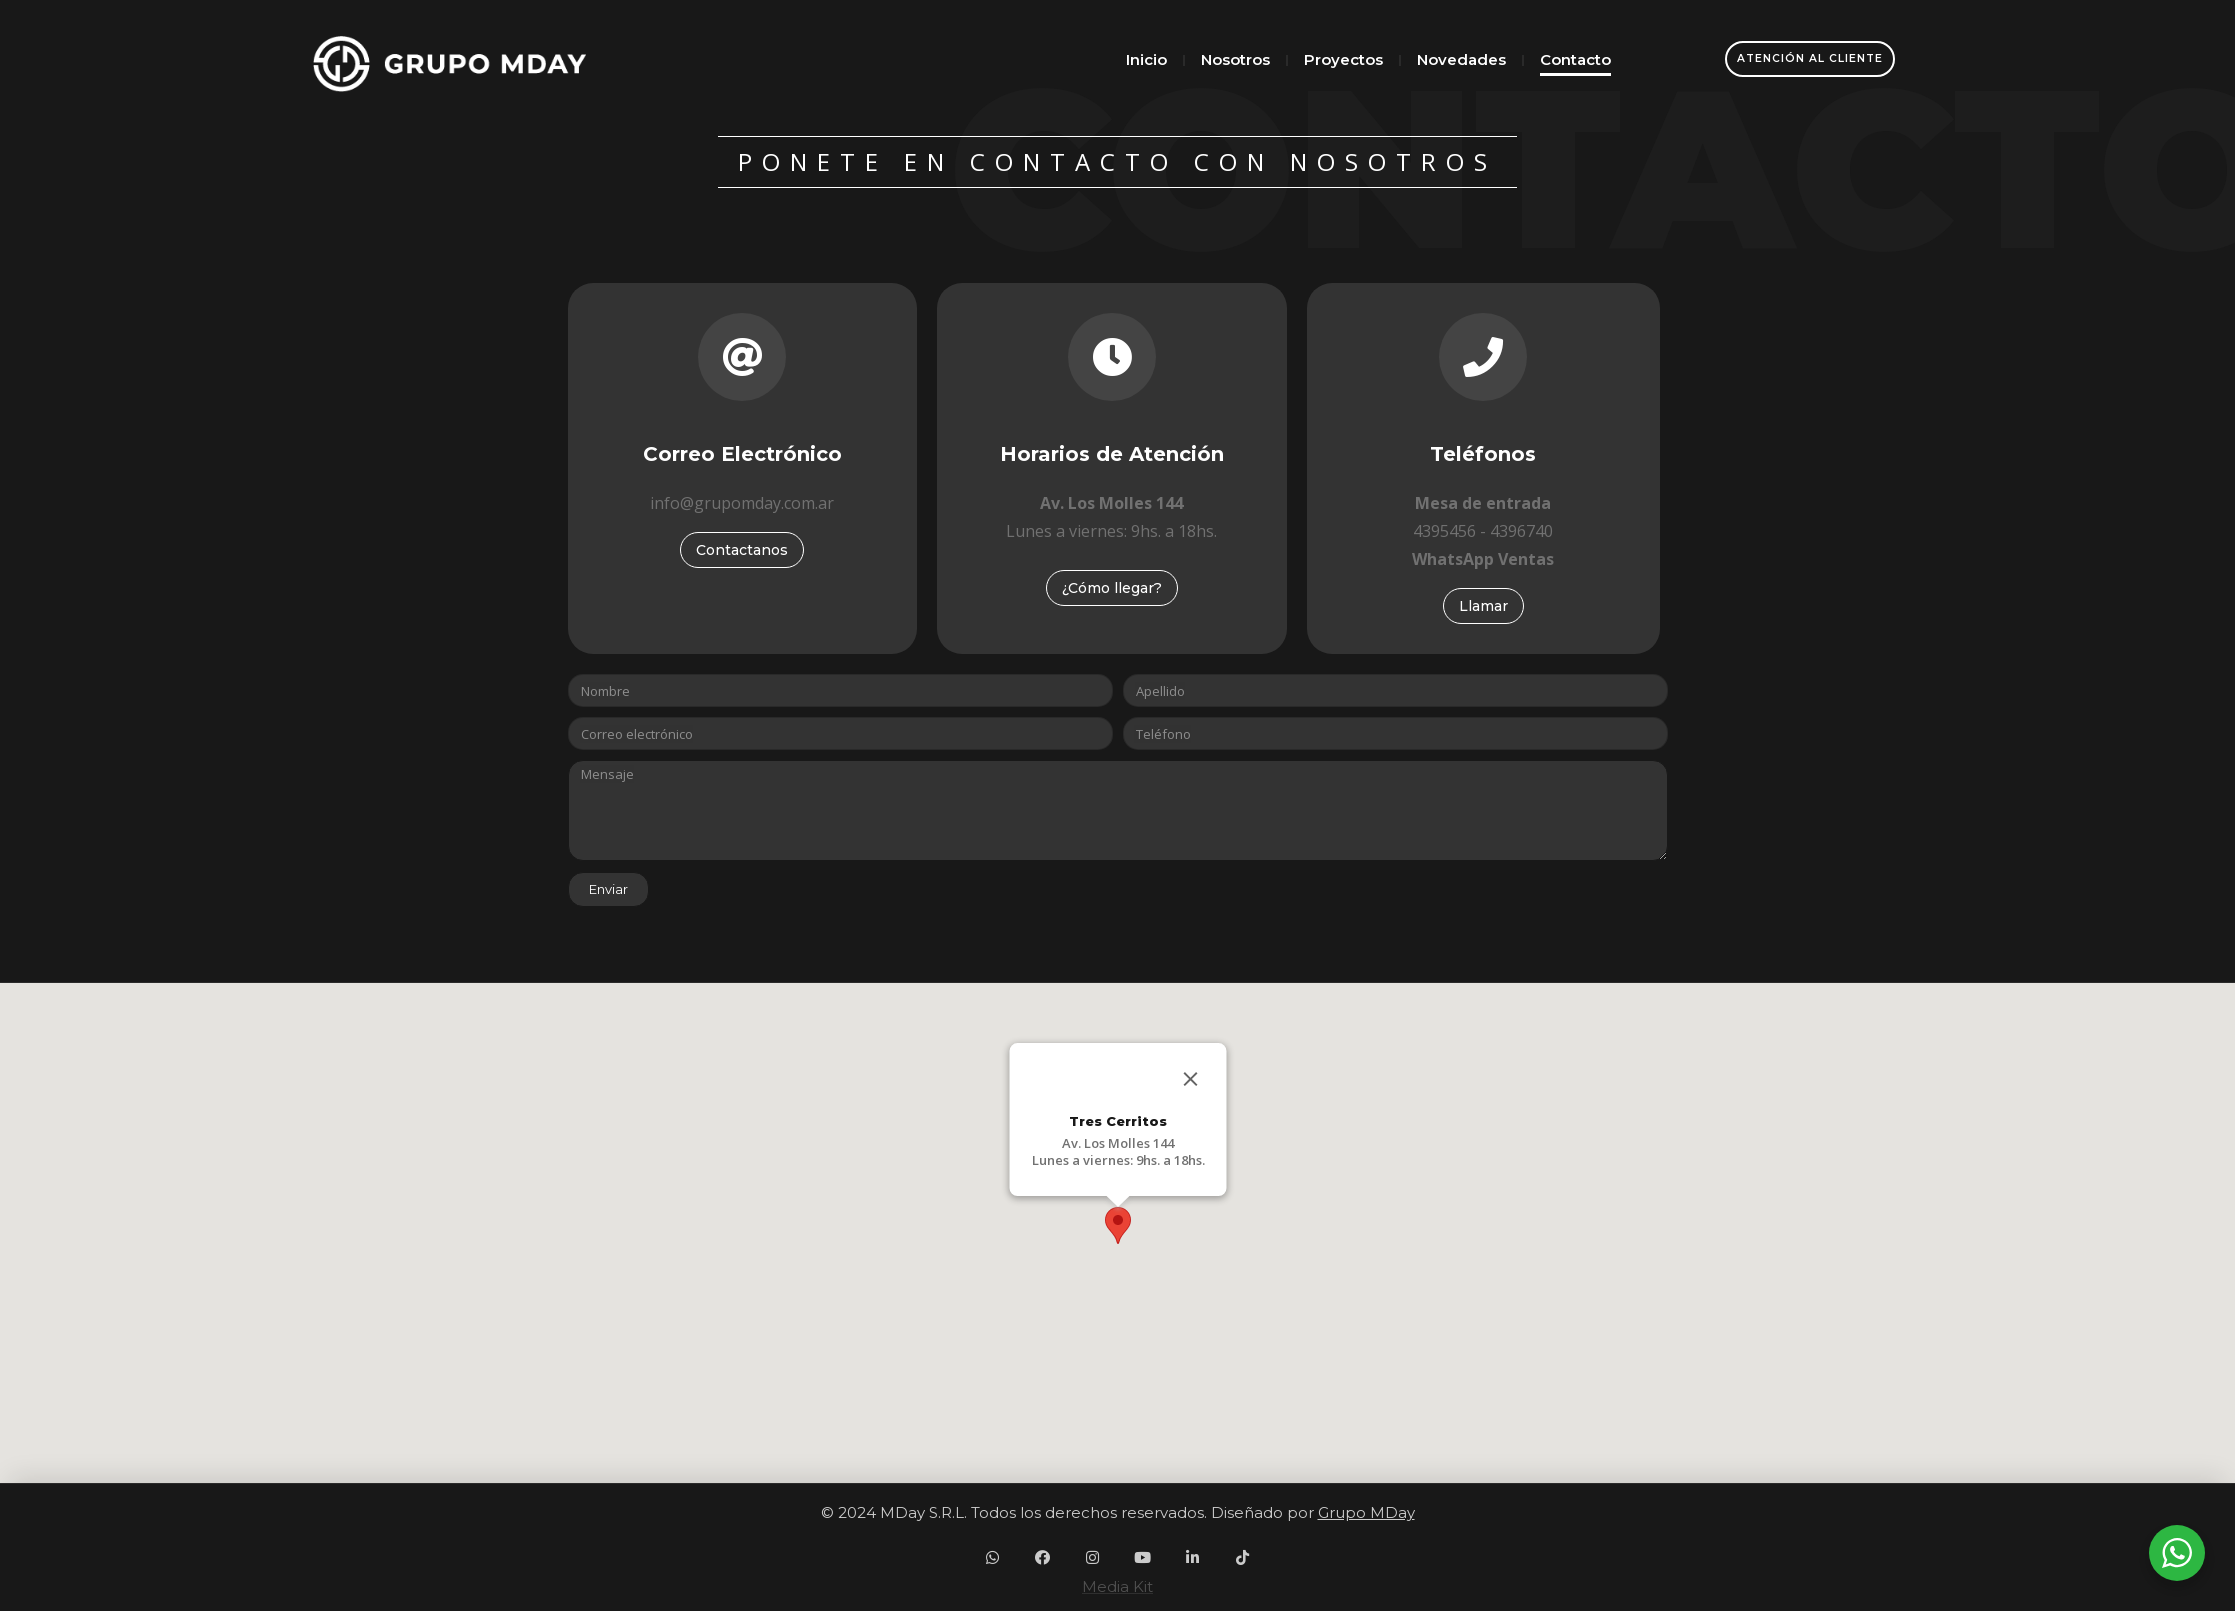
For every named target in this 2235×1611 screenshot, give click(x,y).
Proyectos (1343, 59)
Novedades (1461, 59)
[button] (1118, 1225)
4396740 (1521, 531)
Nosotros (1235, 59)
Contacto (1575, 59)
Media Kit (1117, 1586)
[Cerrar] (1190, 1079)
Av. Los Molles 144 (1118, 1143)
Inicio (1146, 59)
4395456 (1444, 531)
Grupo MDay (1366, 1512)
